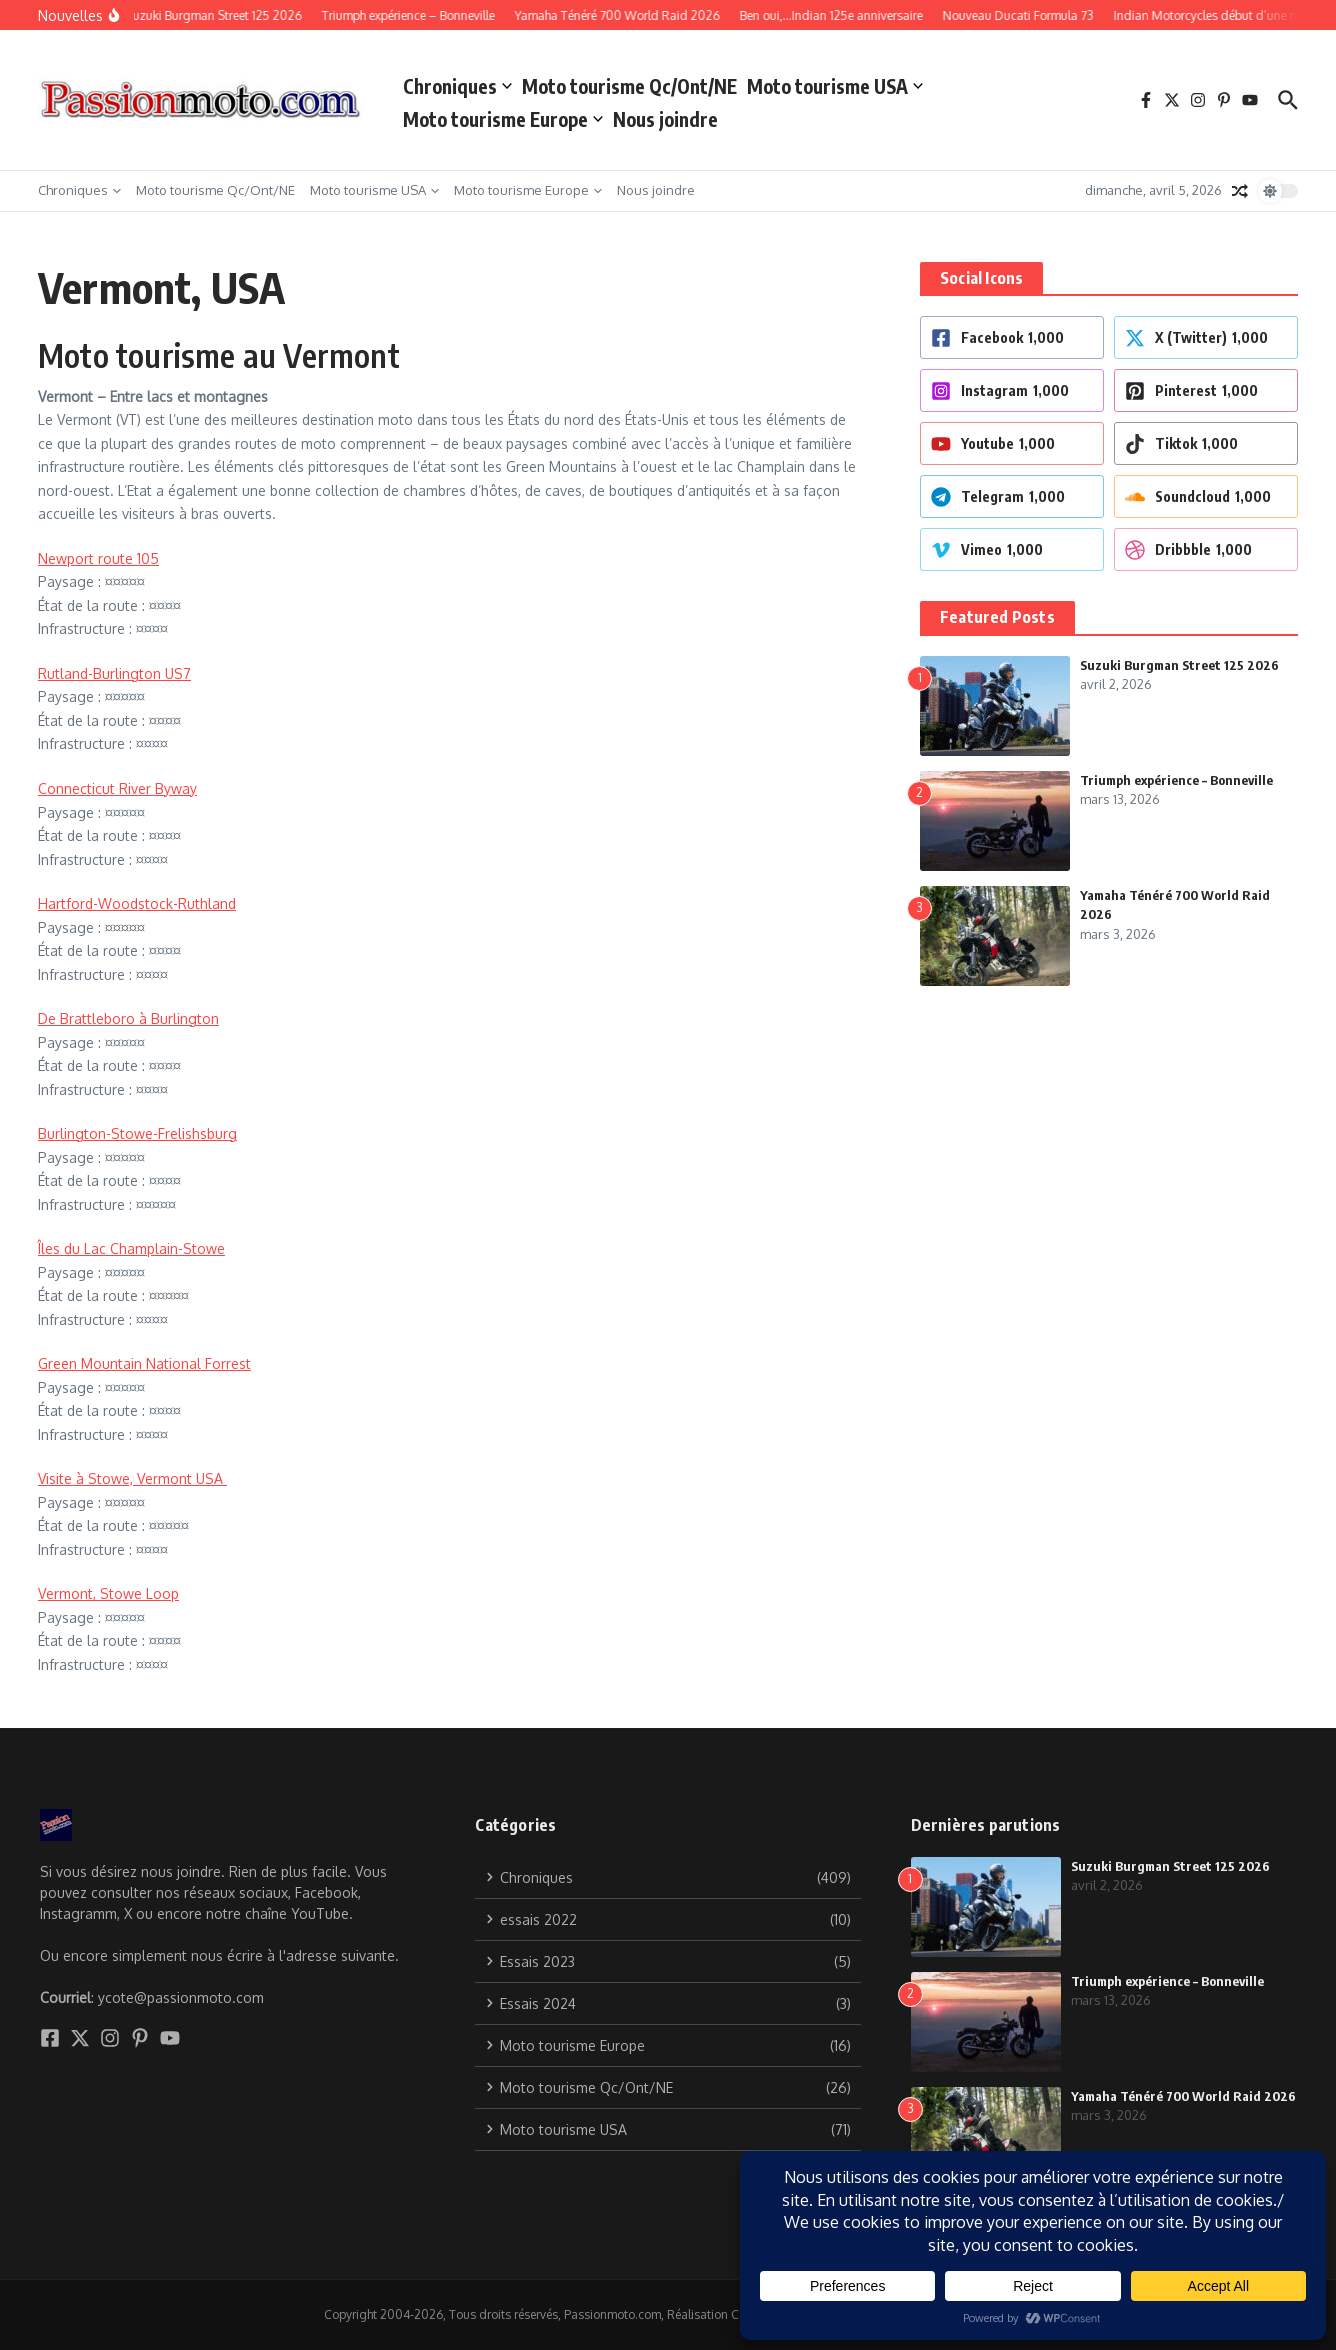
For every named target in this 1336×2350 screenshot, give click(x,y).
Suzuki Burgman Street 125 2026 (1179, 665)
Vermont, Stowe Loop (108, 1593)
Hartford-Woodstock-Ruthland (137, 903)
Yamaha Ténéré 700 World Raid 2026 (1183, 2096)
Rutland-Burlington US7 (114, 673)
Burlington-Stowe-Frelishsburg (137, 1133)
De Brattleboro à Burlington (128, 1018)
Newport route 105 (98, 558)
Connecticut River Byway (117, 788)
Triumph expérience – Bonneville (1176, 780)
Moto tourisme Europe (503, 119)
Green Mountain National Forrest (144, 1363)
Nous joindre (665, 119)
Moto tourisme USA (835, 86)
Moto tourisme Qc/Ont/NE (629, 86)
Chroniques (457, 86)
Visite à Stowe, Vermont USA (132, 1478)
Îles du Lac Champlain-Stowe (131, 1248)
